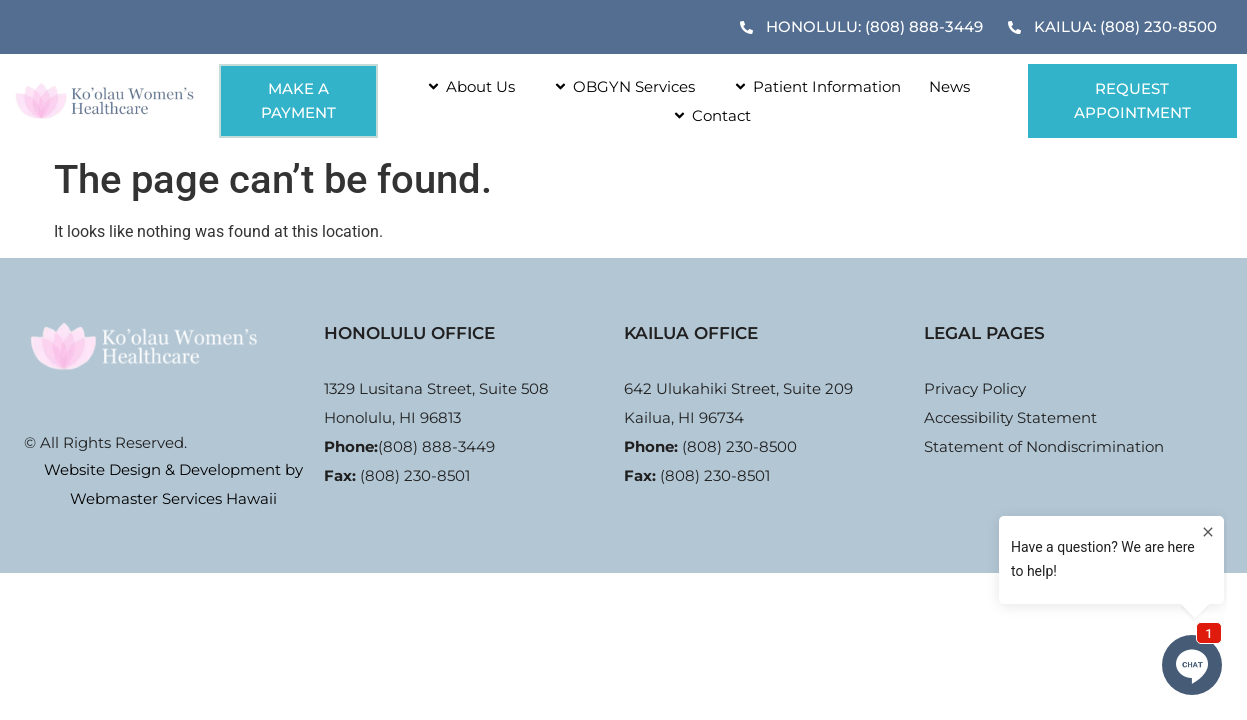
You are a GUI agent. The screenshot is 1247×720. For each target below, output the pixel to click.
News (949, 86)
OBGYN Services (619, 86)
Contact (706, 115)
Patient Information (812, 86)
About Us (465, 86)
